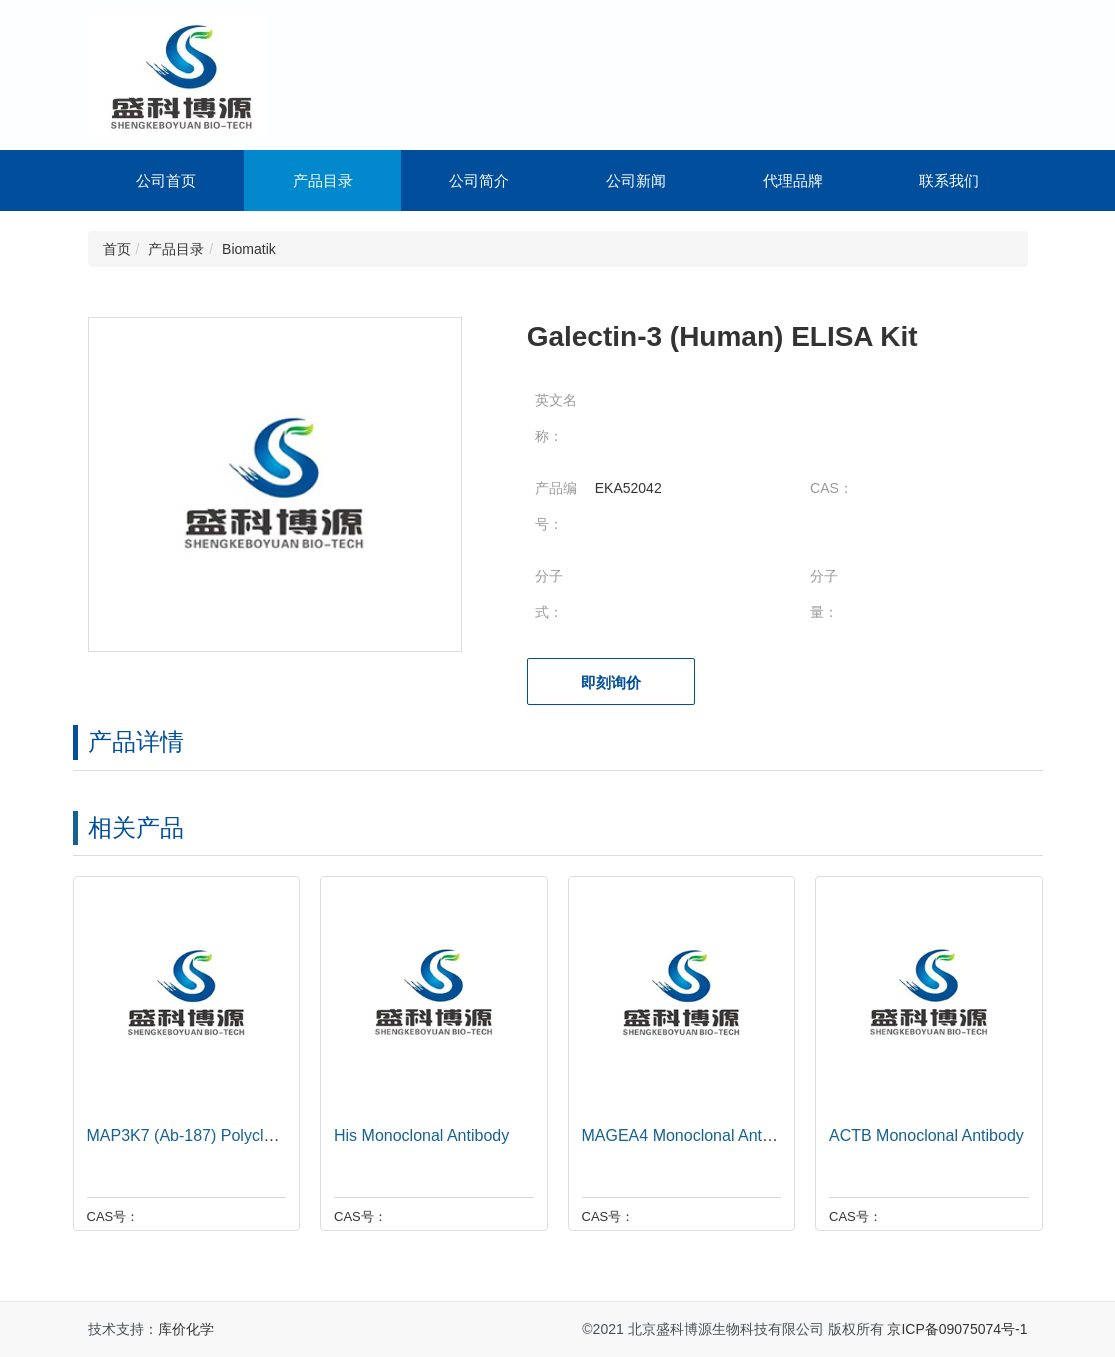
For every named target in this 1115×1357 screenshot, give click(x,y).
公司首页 (166, 180)
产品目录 (323, 180)
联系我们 (949, 180)
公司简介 (479, 180)
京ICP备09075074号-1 (957, 1329)
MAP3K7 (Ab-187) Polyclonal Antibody (218, 1135)
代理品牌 (793, 180)
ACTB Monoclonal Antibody (921, 1135)
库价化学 (186, 1329)
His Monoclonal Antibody (416, 1135)
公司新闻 (636, 180)
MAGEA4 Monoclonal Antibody (686, 1135)
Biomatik (249, 249)
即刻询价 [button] (611, 682)
